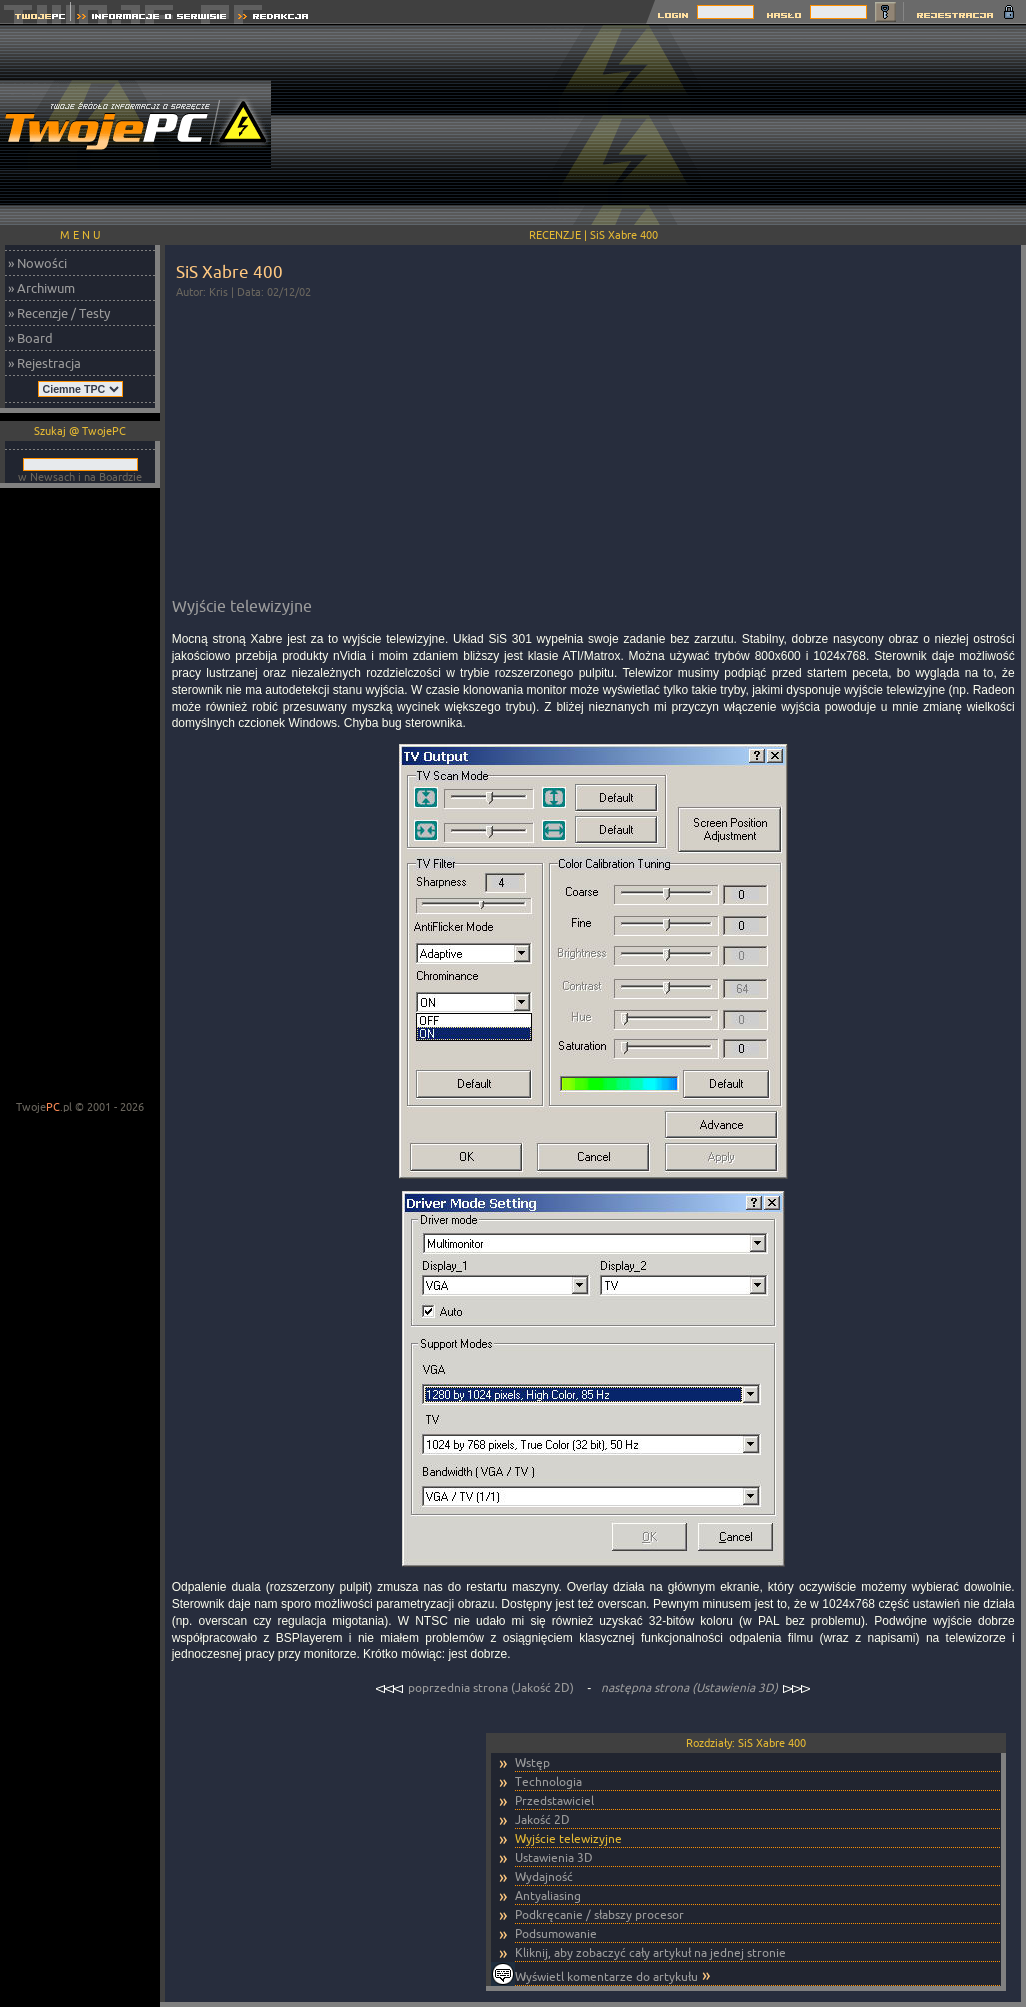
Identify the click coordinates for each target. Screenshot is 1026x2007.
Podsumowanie (556, 1933)
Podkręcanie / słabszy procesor (599, 1914)
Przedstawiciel (554, 1800)
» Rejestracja (44, 363)
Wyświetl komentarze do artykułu (606, 1976)
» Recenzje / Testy (59, 313)
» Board (30, 338)
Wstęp (532, 1762)
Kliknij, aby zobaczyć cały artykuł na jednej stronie (650, 1952)
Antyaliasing (548, 1895)
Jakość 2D (542, 1819)
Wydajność (544, 1876)
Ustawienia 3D (554, 1857)
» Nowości (37, 263)
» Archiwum (41, 288)
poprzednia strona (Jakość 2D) (476, 1687)
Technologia (548, 1781)
